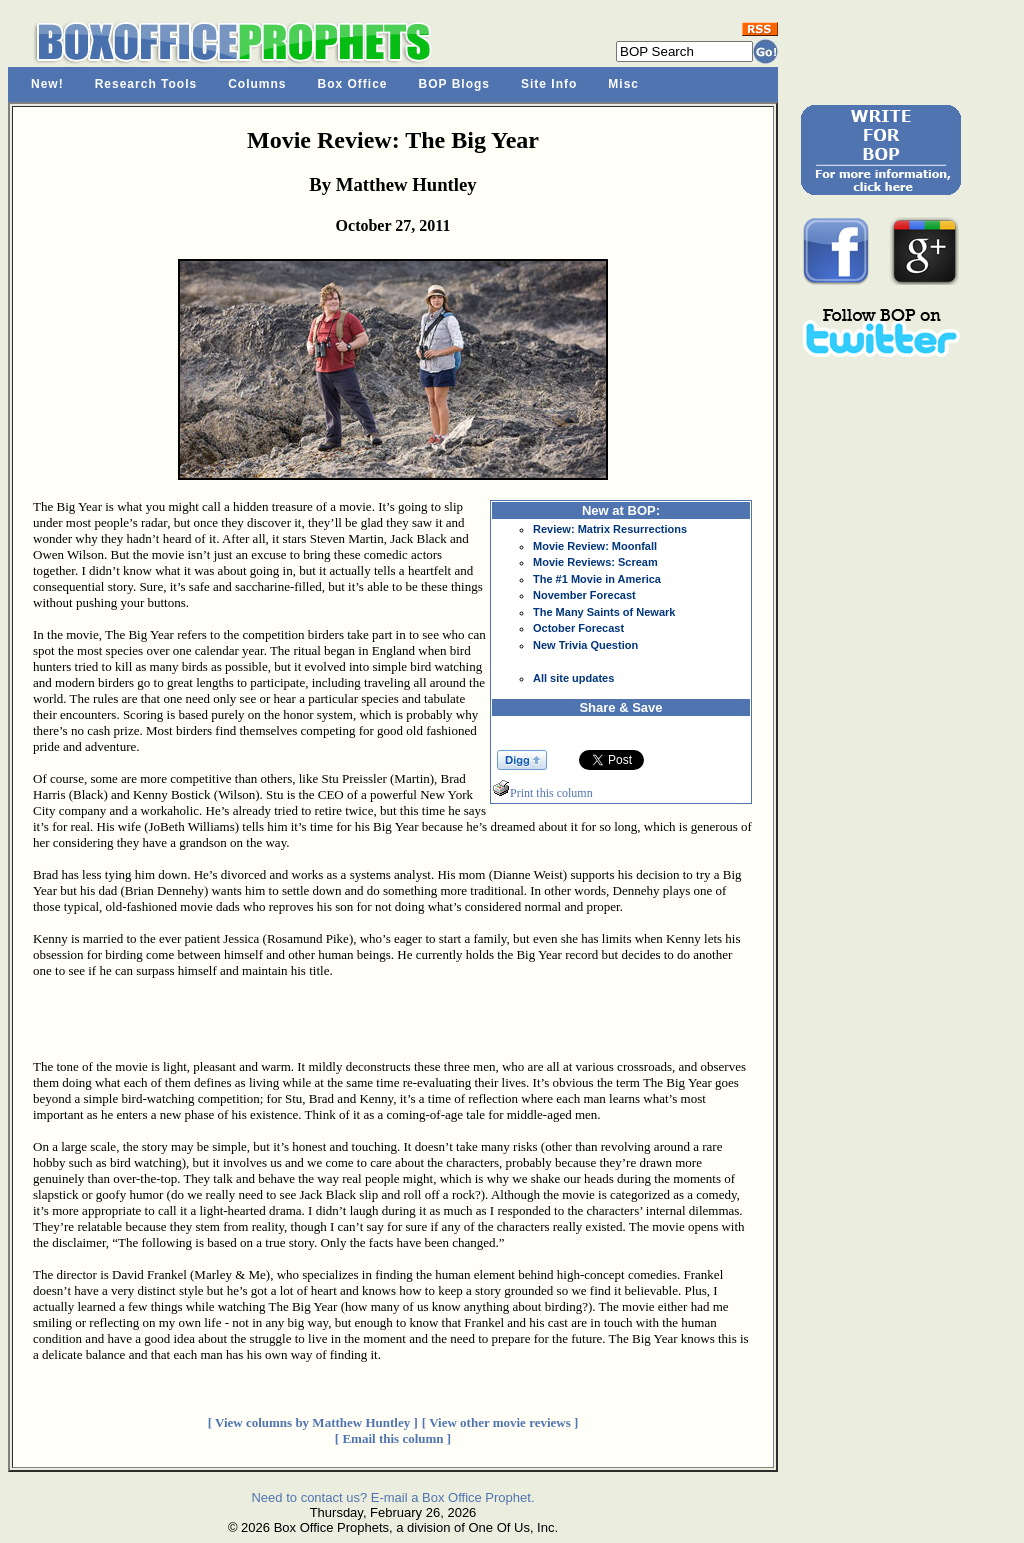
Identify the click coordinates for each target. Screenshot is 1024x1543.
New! (47, 84)
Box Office (353, 84)
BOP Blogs (454, 84)
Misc (623, 84)
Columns (257, 84)
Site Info (549, 84)
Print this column (543, 793)
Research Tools (146, 84)
